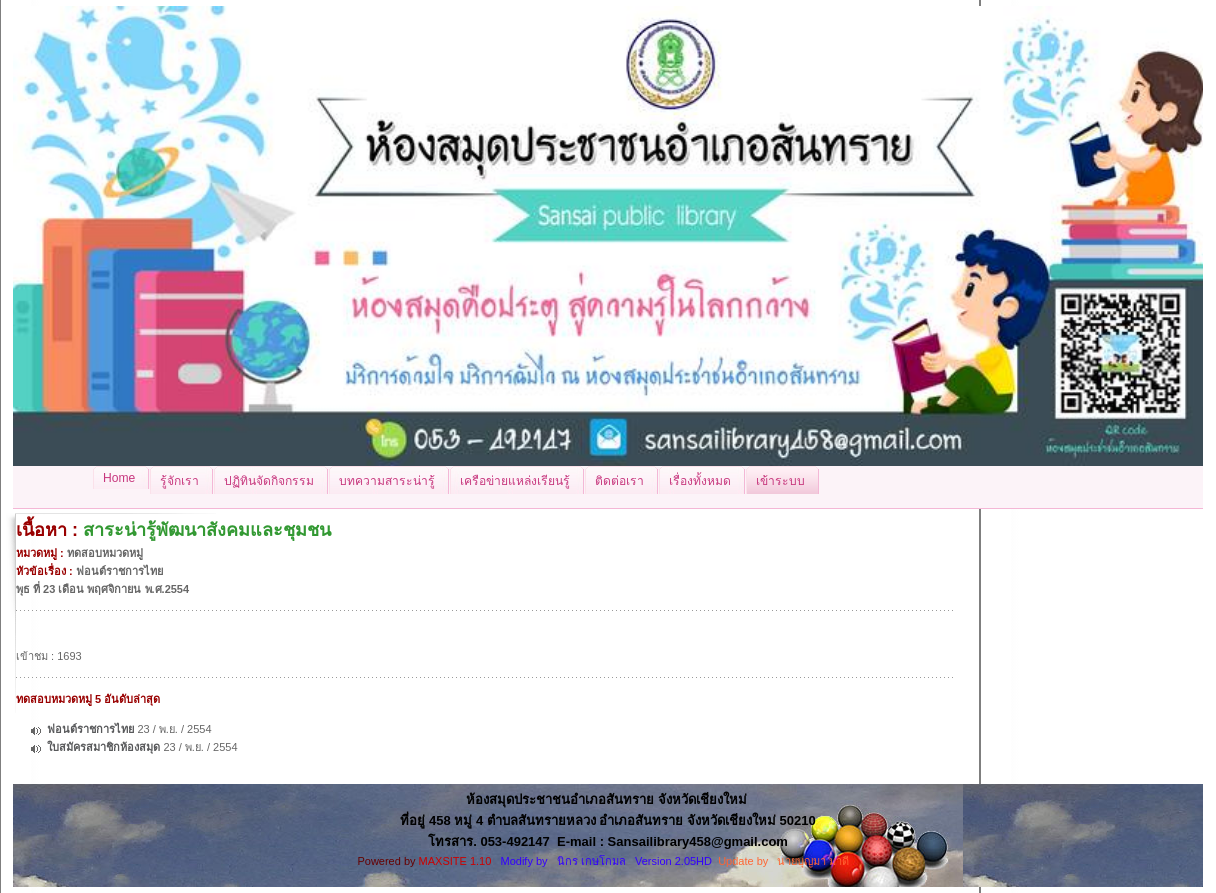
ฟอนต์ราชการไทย (90, 729)
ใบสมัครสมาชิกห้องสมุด (103, 747)
